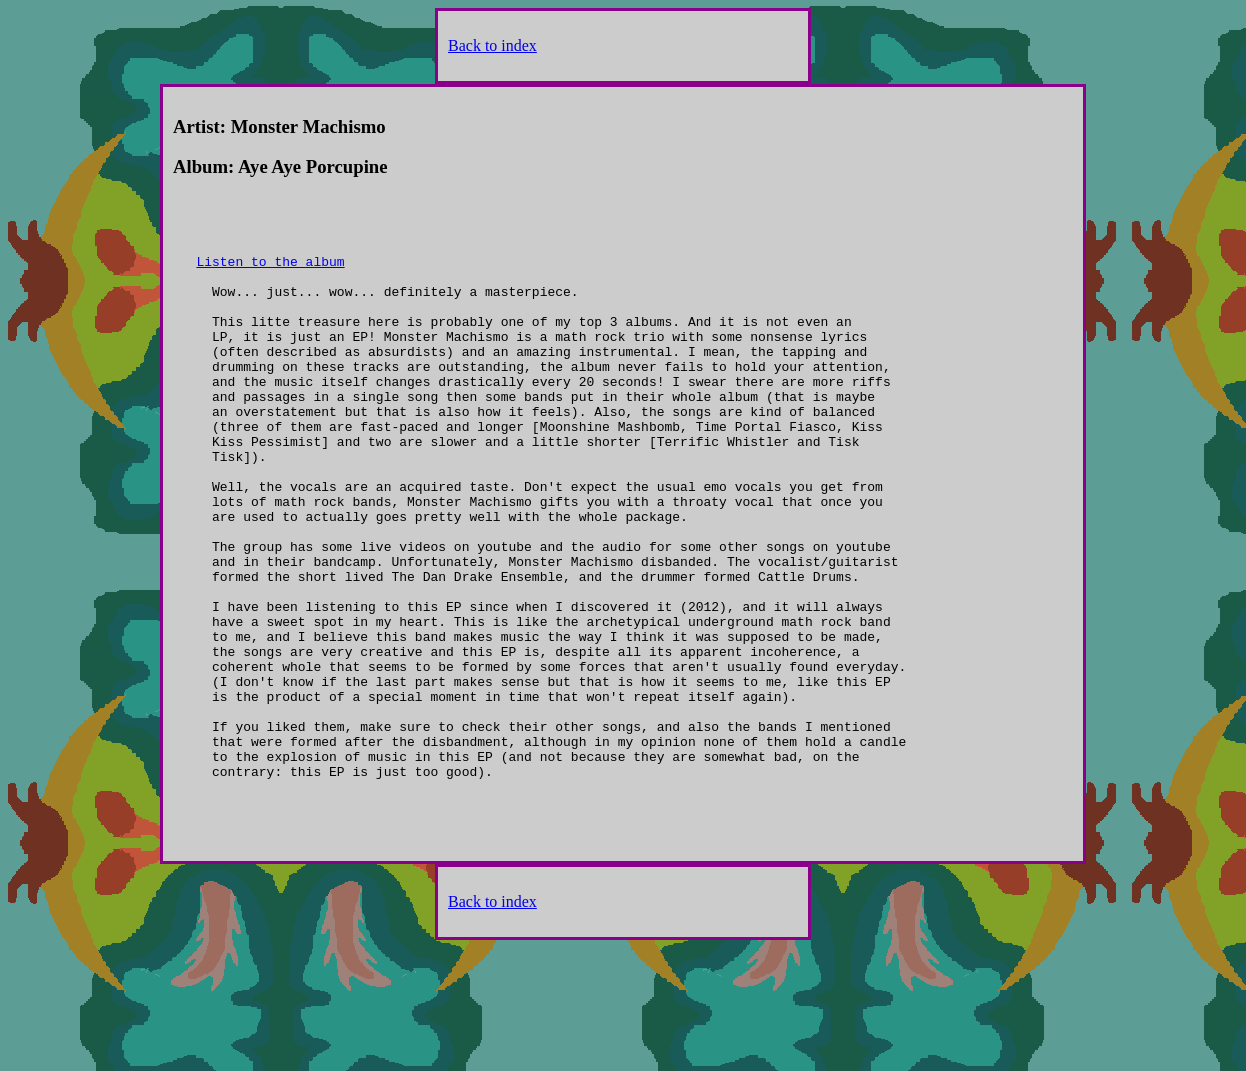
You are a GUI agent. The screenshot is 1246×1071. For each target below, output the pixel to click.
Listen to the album (270, 273)
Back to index (492, 45)
